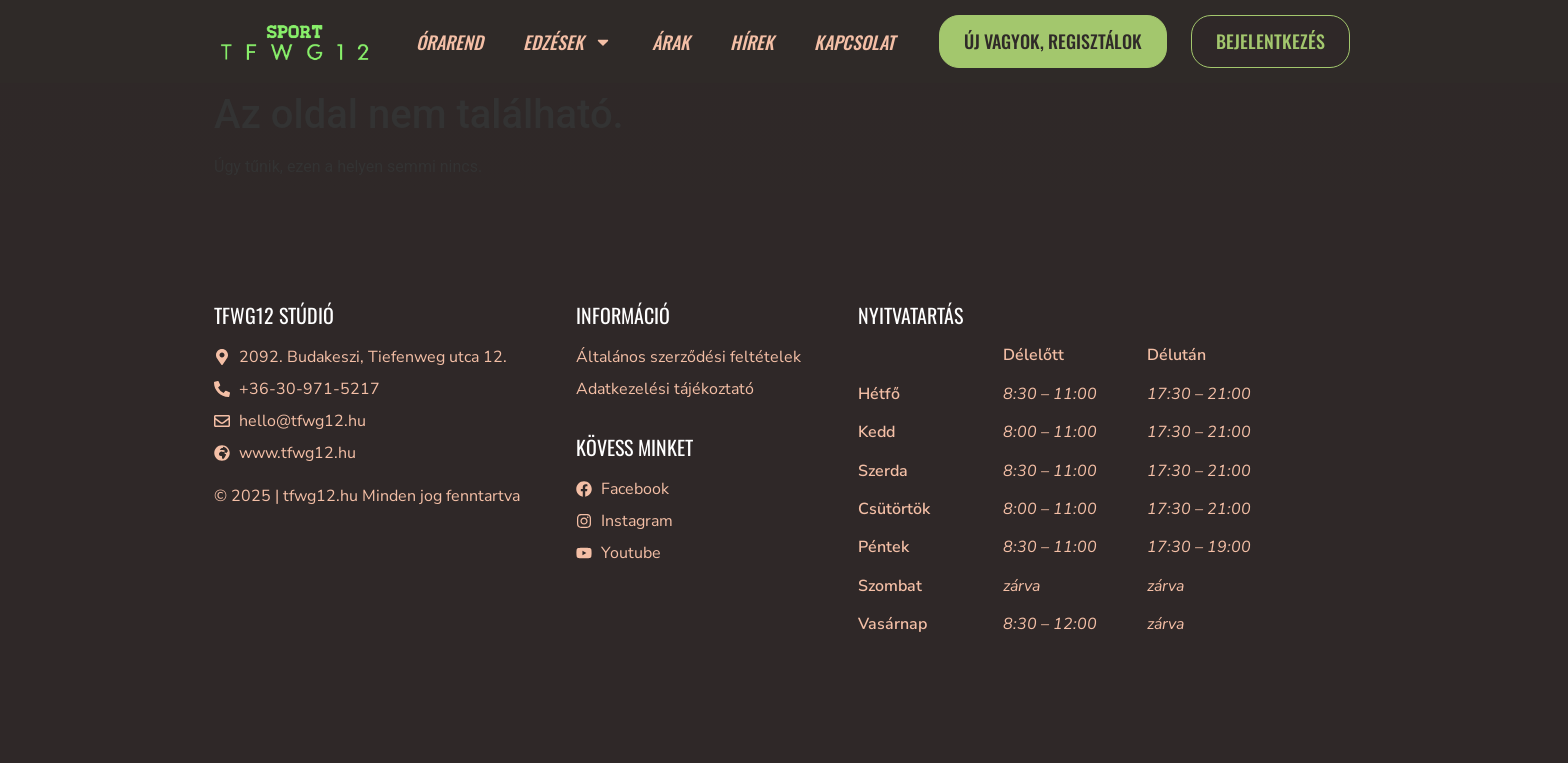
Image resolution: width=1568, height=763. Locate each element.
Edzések (567, 42)
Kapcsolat (854, 42)
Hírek (752, 42)
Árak (671, 42)
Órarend (449, 42)
